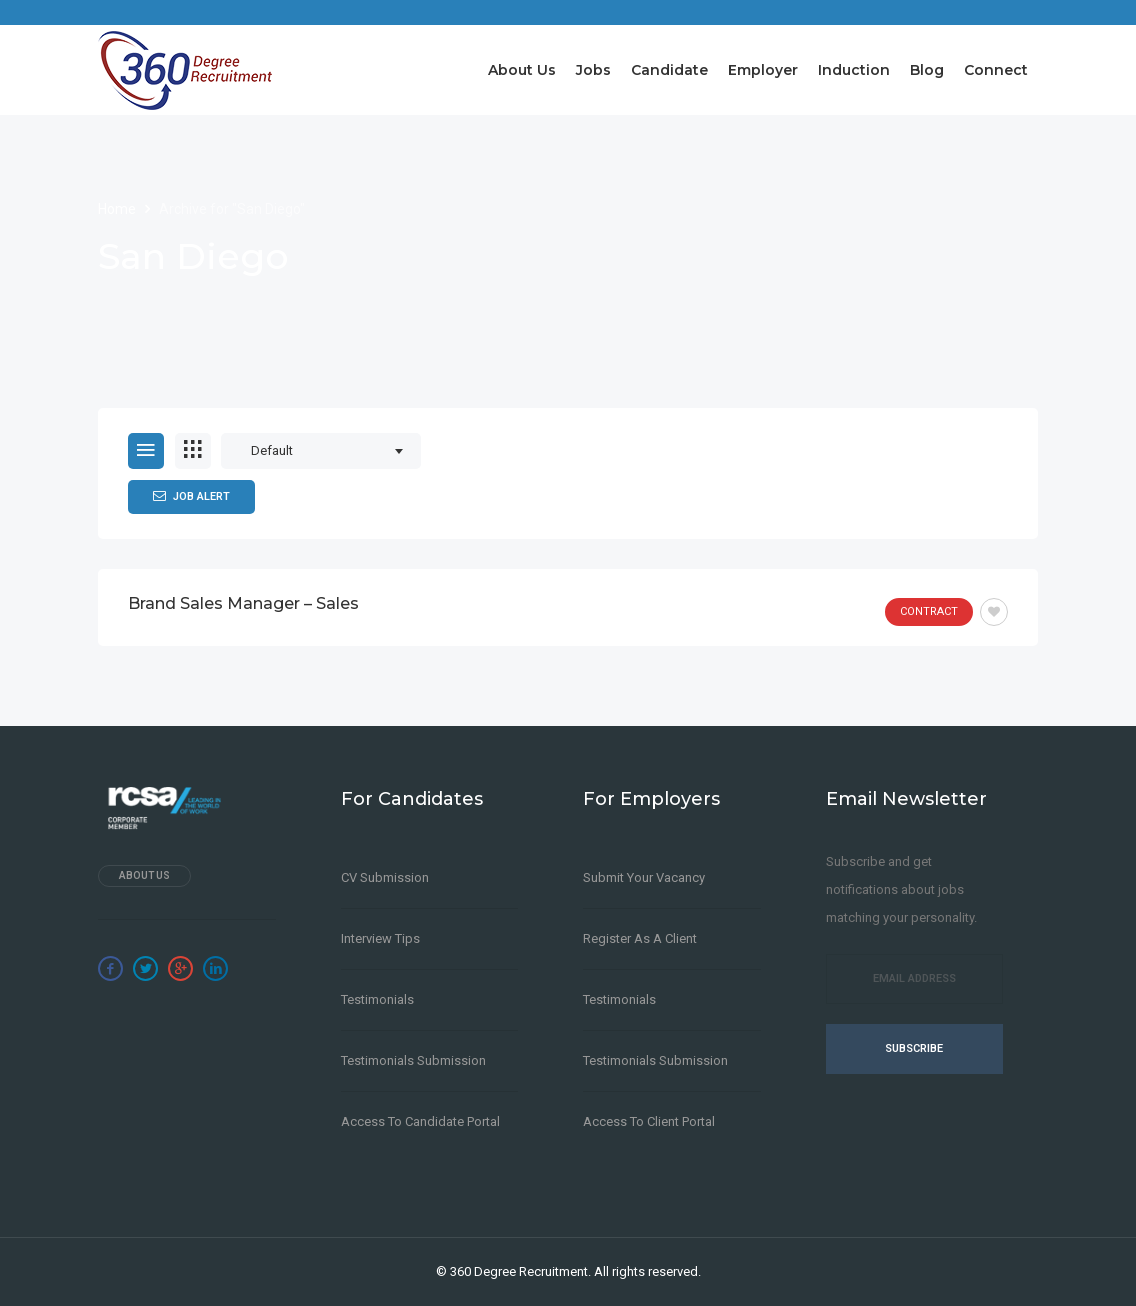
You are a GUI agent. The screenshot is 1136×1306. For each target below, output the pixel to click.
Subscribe (914, 1048)
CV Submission (385, 877)
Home (118, 209)
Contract (929, 611)
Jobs (593, 70)
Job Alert (191, 496)
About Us (522, 70)
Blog (927, 70)
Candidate (669, 70)
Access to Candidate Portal (420, 1121)
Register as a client (640, 938)
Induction (854, 70)
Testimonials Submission (413, 1060)
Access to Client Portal (649, 1121)
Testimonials (377, 999)
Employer (763, 70)
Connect (996, 70)
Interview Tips (380, 938)
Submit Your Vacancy (644, 877)
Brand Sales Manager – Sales (243, 603)
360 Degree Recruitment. (520, 1271)
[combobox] (321, 451)
